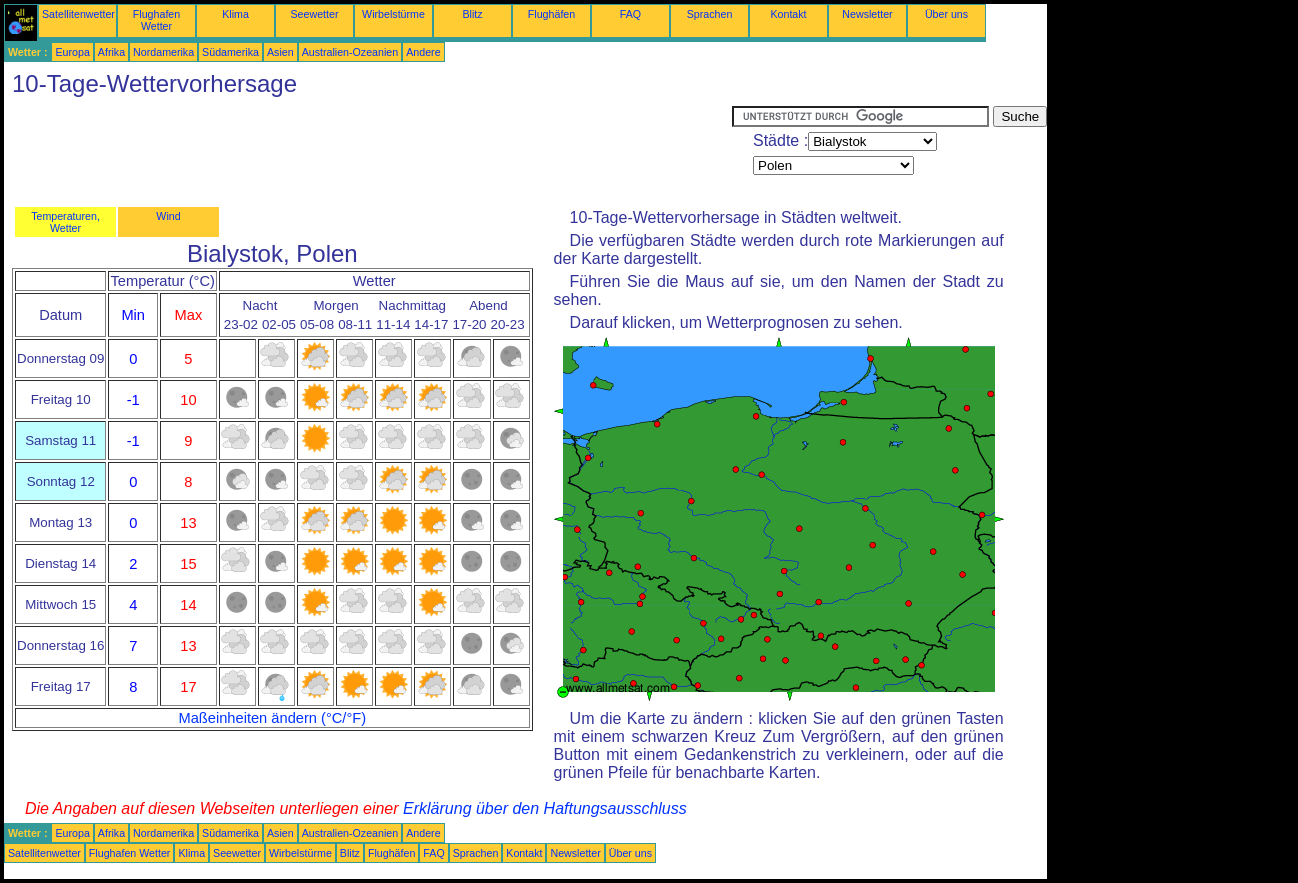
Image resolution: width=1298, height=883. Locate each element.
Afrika (111, 52)
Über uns (946, 14)
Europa (72, 52)
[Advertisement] (368, 151)
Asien (280, 52)
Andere (423, 52)
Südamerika (230, 52)
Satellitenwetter (78, 14)
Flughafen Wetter (156, 20)
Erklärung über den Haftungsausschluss (545, 808)
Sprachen (710, 14)
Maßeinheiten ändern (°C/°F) (272, 718)
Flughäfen (551, 14)
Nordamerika (163, 52)
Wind (168, 216)
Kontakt (788, 14)
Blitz (472, 14)
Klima (235, 14)
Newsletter (867, 14)
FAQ (630, 14)
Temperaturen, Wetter (65, 222)
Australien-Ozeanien (350, 52)
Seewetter (315, 14)
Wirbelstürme (393, 14)
